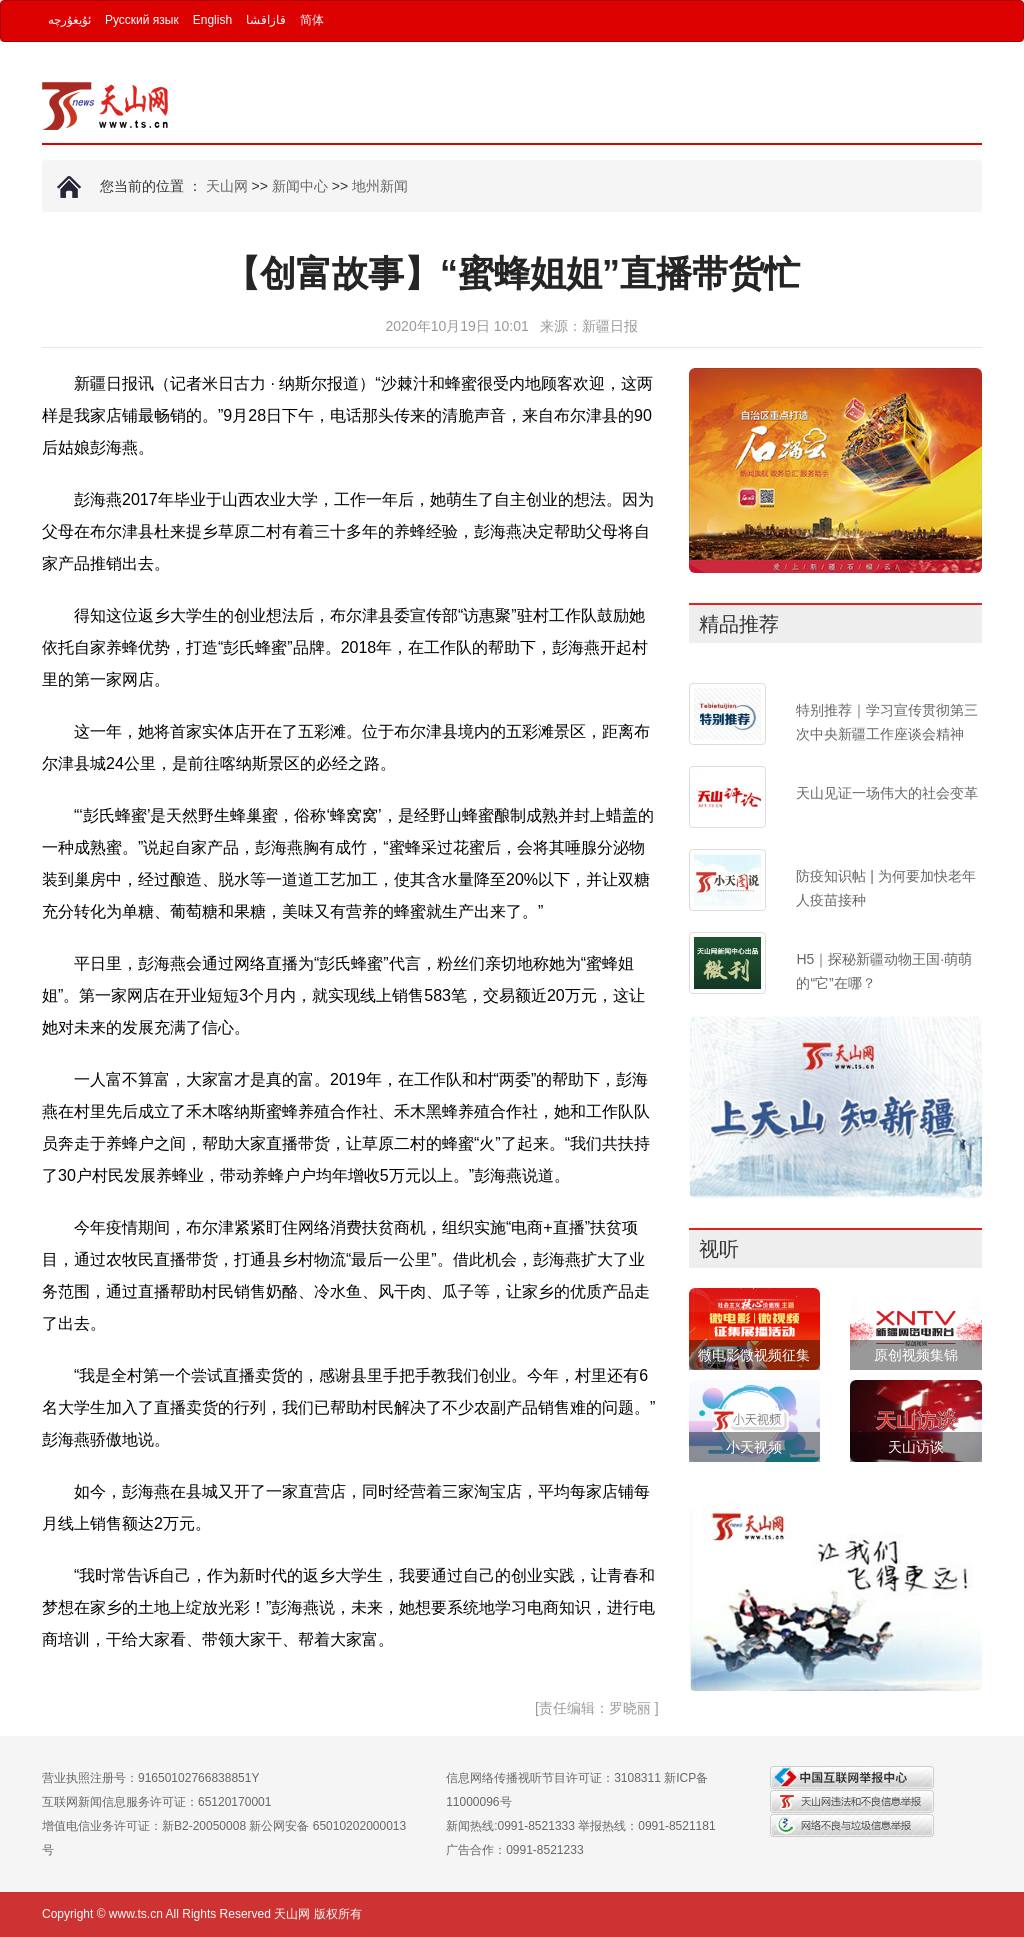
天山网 (227, 186)
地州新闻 (380, 186)
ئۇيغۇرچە (69, 20)
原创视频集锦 (916, 1355)
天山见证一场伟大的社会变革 (887, 793)
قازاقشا (266, 20)
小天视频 (754, 1447)
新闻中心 (300, 186)
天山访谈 (916, 1447)
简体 (312, 20)
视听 (719, 1249)
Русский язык (142, 20)
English (212, 20)
